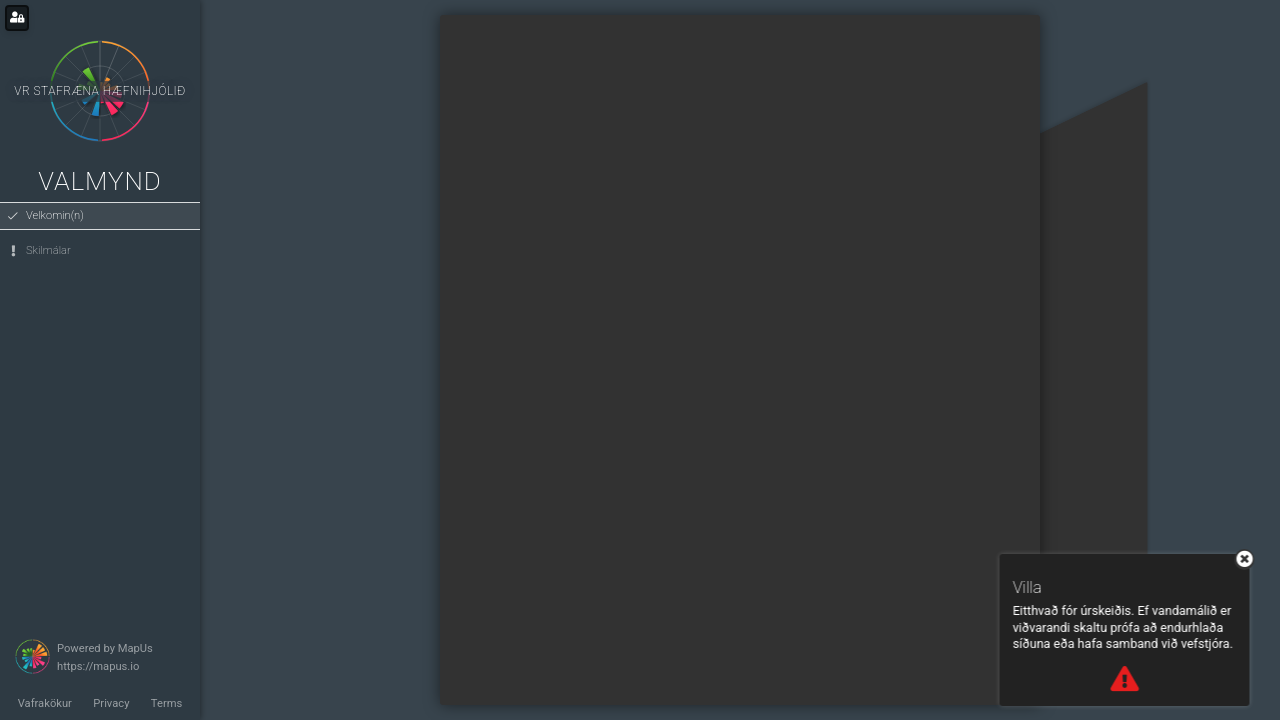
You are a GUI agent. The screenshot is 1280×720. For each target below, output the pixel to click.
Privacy (111, 703)
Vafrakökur (45, 703)
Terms (166, 703)
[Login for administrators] (17, 18)
